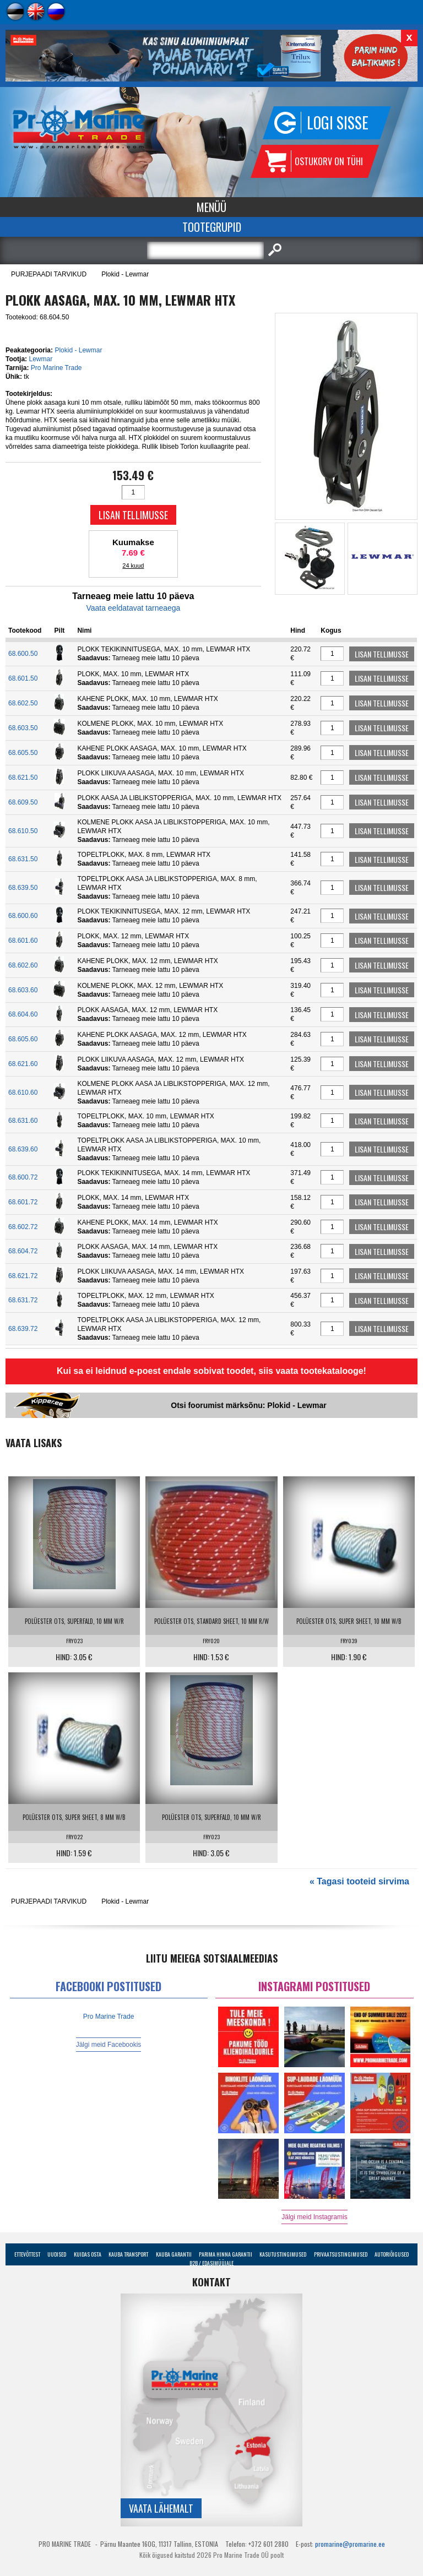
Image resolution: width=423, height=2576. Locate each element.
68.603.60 (22, 990)
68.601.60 (22, 940)
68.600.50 (22, 653)
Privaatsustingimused (340, 2254)
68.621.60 (22, 1064)
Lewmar (40, 359)
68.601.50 (22, 678)
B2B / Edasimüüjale (211, 2263)
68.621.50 (22, 777)
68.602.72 (22, 1227)
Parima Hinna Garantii (225, 2254)
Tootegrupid (211, 227)
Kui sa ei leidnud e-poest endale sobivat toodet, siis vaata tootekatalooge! (211, 1371)
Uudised (56, 2254)
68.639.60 (22, 1149)
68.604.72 (22, 1251)
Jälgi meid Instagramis (314, 2217)
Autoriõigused (392, 2254)
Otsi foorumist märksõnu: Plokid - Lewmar (248, 1405)
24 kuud (133, 565)
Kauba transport (128, 2254)
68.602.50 (22, 703)
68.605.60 (22, 1039)
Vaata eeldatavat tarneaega (133, 608)
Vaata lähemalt (161, 2508)
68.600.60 (22, 916)
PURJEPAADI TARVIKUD (48, 274)
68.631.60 (22, 1120)
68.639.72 (22, 1329)
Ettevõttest (27, 2254)
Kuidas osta (87, 2254)
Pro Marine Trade (56, 368)
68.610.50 (22, 831)
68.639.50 (22, 888)
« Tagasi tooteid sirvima (359, 1881)
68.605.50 (22, 753)
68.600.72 (22, 1177)
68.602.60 (22, 965)
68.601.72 (22, 1202)
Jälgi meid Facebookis (109, 2044)
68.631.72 (22, 1300)
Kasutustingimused (282, 2254)
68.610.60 (22, 1092)
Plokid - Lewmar (125, 274)
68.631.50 (22, 859)
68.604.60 (22, 1014)
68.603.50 (22, 728)
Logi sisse (337, 122)
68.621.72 (22, 1276)
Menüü (211, 207)
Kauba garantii (174, 2254)
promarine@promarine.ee (350, 2543)
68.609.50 (22, 802)
